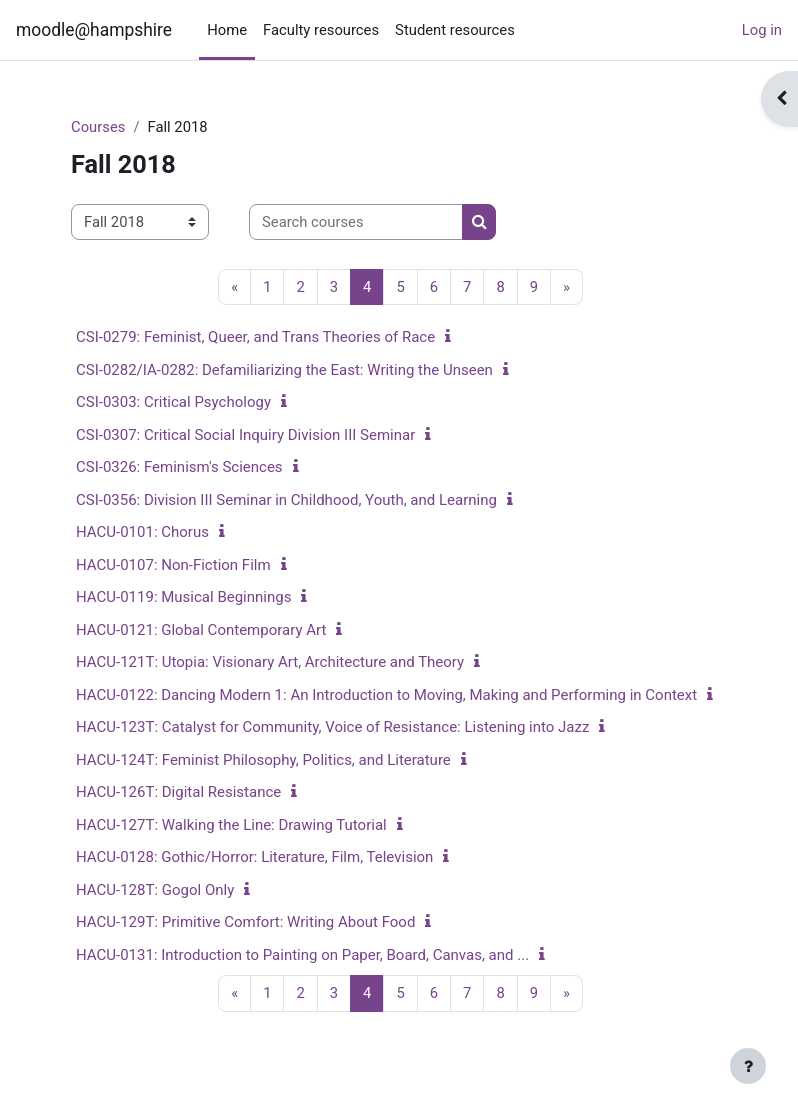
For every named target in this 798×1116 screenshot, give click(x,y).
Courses (98, 127)
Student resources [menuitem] (455, 30)
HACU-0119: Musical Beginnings (183, 597)
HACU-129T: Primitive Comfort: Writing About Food (245, 922)
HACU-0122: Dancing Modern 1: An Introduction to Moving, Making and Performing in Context (386, 695)
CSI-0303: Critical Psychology (173, 402)
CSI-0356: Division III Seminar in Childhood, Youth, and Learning (286, 500)
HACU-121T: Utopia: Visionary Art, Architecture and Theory (270, 662)
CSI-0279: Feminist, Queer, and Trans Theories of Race (255, 337)
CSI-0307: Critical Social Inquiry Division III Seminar (245, 435)
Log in (762, 30)
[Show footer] (748, 1066)
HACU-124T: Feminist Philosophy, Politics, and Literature (263, 760)
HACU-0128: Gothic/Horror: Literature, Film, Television (254, 857)
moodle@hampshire (94, 30)
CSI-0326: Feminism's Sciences (179, 467)
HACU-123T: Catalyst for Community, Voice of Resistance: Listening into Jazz (332, 727)
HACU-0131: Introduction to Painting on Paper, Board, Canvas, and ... (302, 955)
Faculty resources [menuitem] (321, 30)
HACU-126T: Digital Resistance (178, 792)
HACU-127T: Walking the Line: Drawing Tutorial (231, 825)
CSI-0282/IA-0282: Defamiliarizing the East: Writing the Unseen (284, 370)
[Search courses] (356, 222)
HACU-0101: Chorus (142, 532)
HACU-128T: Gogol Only (155, 890)
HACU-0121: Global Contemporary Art (201, 630)
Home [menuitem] (227, 30)
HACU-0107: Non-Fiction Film (173, 565)
